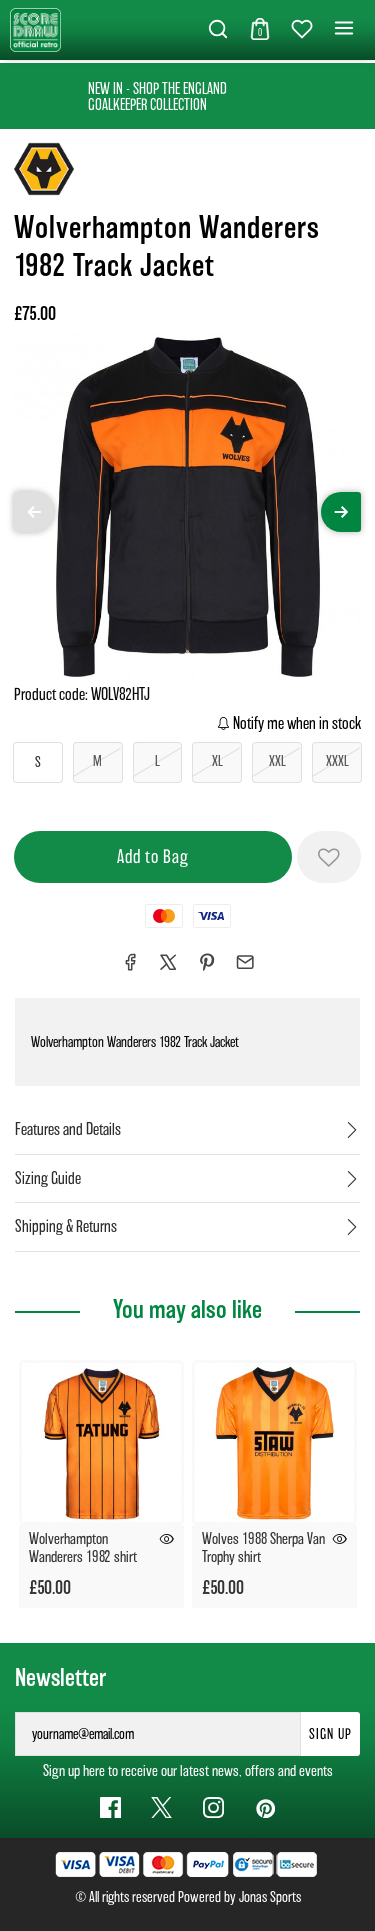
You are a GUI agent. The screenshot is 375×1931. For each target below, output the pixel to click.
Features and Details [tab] (68, 1129)
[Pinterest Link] (264, 1807)
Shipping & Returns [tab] (66, 1226)
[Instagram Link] (213, 1807)
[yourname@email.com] (158, 1734)
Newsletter (60, 1678)
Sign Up (330, 1734)
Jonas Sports (270, 1897)
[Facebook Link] (110, 1807)
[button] (218, 30)
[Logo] (35, 28)
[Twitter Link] (161, 1807)
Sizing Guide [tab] (48, 1178)
